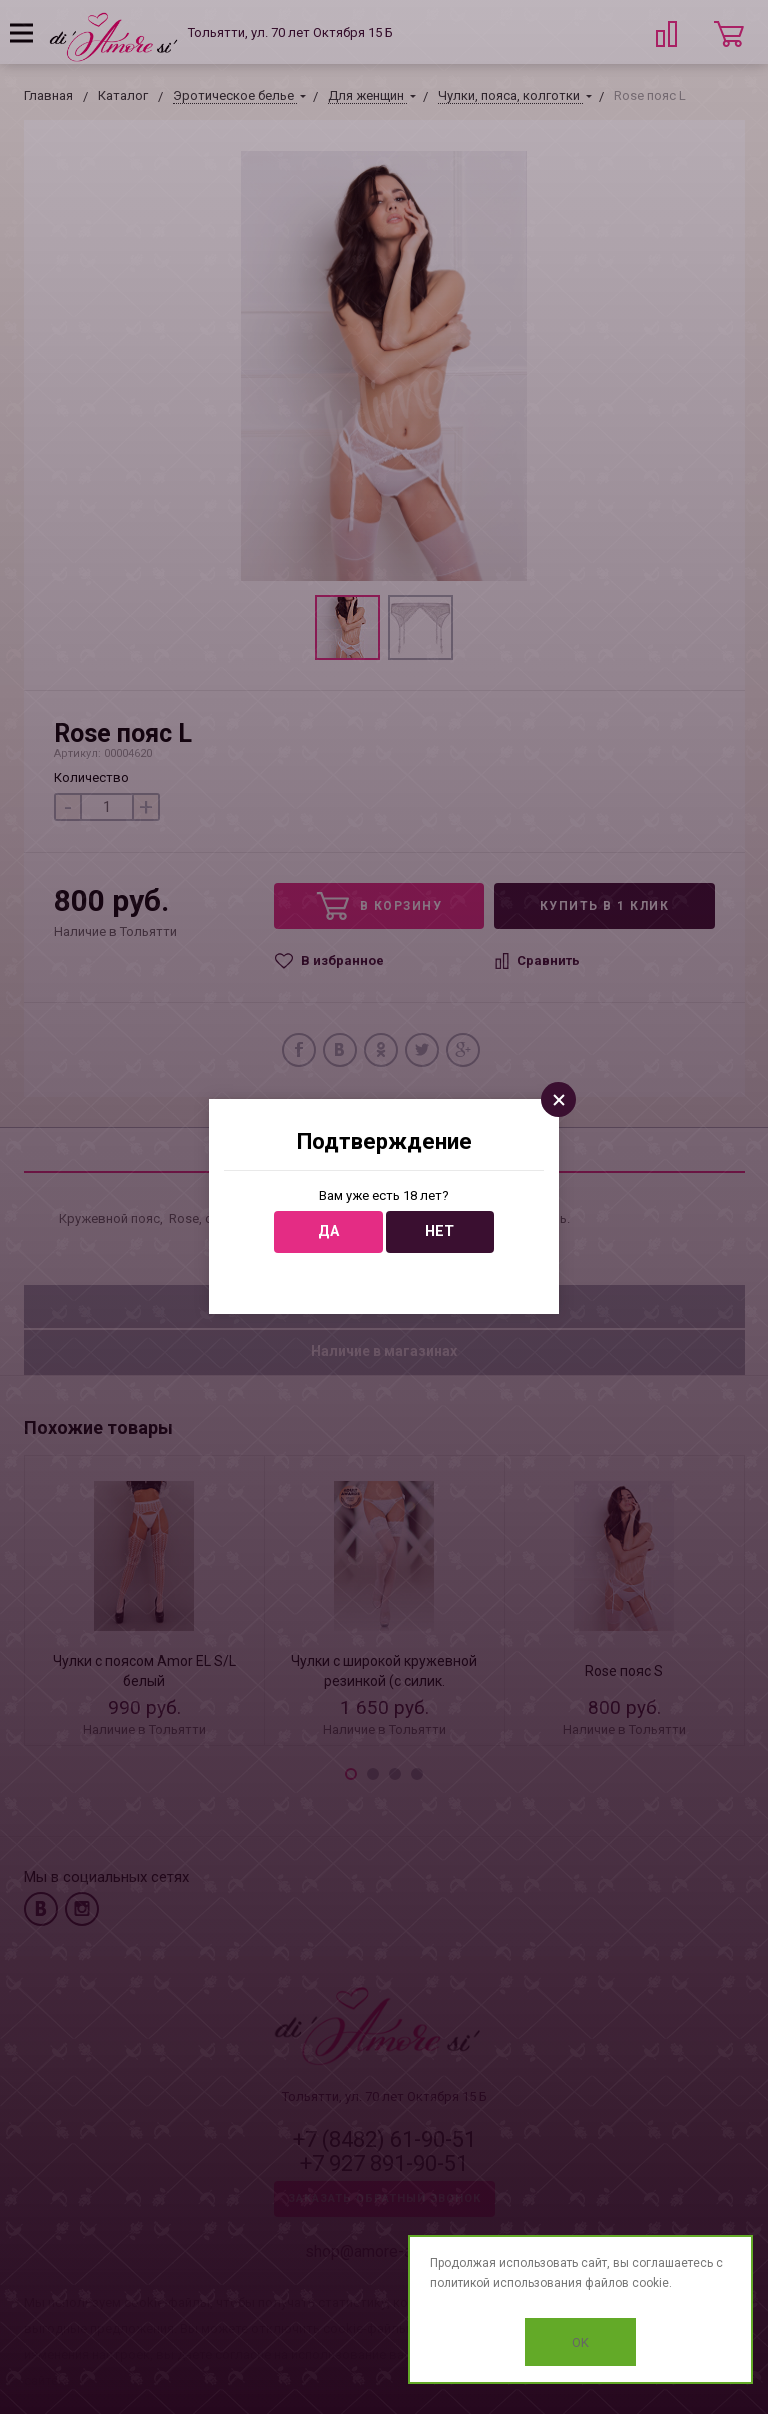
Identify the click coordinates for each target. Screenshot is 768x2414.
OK (580, 2342)
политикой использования (506, 2283)
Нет (439, 1231)
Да (328, 1231)
